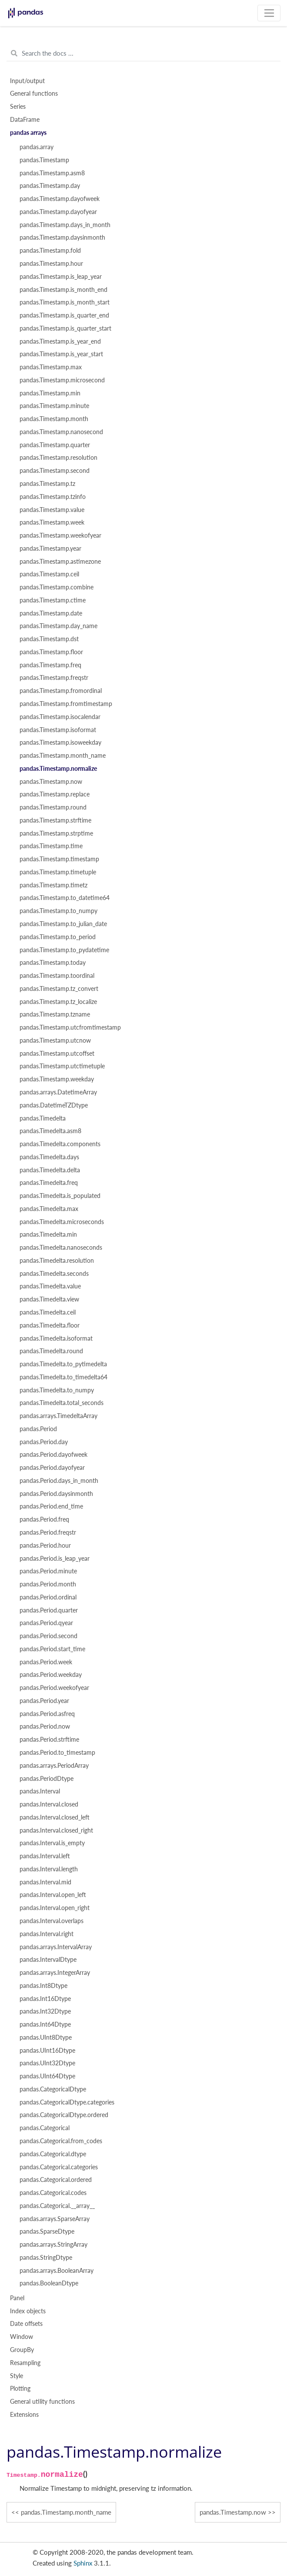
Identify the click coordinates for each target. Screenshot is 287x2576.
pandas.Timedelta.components (60, 1144)
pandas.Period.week (46, 1662)
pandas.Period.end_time (51, 1506)
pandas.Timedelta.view (49, 1299)
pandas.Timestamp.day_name (58, 625)
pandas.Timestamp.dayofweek (60, 198)
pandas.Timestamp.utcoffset (57, 1053)
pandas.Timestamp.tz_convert (59, 988)
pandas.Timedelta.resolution (57, 1260)
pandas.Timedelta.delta (50, 1170)
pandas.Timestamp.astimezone (60, 561)
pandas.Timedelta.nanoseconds (61, 1247)
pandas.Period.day (44, 1442)
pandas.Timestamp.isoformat (58, 729)
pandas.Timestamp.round (53, 807)
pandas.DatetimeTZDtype (54, 1105)
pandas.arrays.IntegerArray (55, 1972)
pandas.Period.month (48, 1584)
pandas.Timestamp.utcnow (55, 1040)
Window (21, 2336)
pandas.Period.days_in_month (59, 1480)
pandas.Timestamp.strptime (56, 833)
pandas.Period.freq (44, 1519)
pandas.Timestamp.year (50, 548)
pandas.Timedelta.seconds (54, 1273)
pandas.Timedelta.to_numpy (57, 1390)
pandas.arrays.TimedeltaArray (58, 1415)
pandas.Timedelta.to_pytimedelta (63, 1364)
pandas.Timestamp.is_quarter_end (64, 315)
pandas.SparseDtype (47, 2231)
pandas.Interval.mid (45, 1882)
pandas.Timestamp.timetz (53, 885)
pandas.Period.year (44, 1700)
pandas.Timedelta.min (48, 1234)
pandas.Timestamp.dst (49, 639)
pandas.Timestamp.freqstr (54, 677)
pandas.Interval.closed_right (56, 1830)
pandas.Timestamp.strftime (55, 820)
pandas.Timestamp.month (54, 418)
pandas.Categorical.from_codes (61, 2141)
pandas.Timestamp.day (50, 185)
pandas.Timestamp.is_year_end (60, 341)
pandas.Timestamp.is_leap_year (61, 276)
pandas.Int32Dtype (45, 2011)
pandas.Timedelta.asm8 (50, 1130)
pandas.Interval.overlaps (51, 1920)
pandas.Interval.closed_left (55, 1817)
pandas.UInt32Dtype (47, 2063)
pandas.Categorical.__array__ (57, 2205)
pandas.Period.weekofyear (54, 1687)
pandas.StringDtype (46, 2257)
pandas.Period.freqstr (48, 1532)
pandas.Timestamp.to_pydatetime (64, 950)
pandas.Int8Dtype (43, 1985)
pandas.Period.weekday (51, 1674)
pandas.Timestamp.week (52, 522)
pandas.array (36, 147)
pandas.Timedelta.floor (50, 1325)
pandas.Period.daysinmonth (56, 1493)
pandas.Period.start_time (52, 1649)
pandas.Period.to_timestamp (57, 1752)
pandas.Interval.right (46, 1933)
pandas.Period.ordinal (48, 1597)
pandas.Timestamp (44, 160)
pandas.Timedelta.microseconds (62, 1221)
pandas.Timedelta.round (51, 1351)
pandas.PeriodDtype (46, 1778)
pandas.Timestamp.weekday (57, 1079)
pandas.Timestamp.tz (47, 483)
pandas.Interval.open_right (55, 1907)
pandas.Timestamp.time (51, 846)
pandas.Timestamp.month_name (63, 755)
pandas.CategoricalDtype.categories (67, 2102)
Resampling (25, 2362)
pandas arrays (28, 132)
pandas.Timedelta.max (49, 1208)
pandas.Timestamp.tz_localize (58, 1001)
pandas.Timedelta (43, 1118)
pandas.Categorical (45, 2127)
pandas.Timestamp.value (52, 509)
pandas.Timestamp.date (51, 613)
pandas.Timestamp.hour (51, 263)
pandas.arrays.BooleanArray (56, 2270)
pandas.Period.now (45, 1726)
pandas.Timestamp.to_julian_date (63, 923)
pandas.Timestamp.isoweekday (60, 742)
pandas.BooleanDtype (49, 2283)
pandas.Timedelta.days (49, 1157)
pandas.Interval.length (49, 1869)
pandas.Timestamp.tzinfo (53, 496)
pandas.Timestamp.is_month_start (65, 302)
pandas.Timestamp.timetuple (58, 872)
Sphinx (82, 2563)
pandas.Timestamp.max (51, 367)
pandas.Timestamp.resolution (58, 457)
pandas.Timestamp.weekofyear (60, 535)
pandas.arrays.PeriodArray (54, 1765)
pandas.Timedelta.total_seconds (61, 1402)
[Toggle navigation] (268, 13)
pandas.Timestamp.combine (56, 587)
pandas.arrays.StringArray (53, 2244)
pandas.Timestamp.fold (50, 250)
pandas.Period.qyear (46, 1622)
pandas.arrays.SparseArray (55, 2218)
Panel (17, 2298)
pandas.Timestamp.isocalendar (60, 716)
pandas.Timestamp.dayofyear (58, 211)
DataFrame (25, 119)
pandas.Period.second (48, 1636)
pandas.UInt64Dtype (47, 2076)
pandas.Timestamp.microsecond (62, 380)
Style (16, 2375)
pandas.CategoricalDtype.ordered (64, 2114)
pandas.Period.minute (48, 1571)
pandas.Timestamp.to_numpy (58, 910)
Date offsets (26, 2323)
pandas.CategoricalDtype (53, 2089)
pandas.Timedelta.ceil (48, 1312)
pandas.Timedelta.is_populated (60, 1195)
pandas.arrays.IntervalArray (56, 1947)
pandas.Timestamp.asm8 (52, 173)
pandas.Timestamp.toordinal (57, 975)
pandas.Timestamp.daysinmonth (62, 237)
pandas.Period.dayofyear (52, 1467)
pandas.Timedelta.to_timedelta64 (63, 1377)
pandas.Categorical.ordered (56, 2179)
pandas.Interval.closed (49, 1804)
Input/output (27, 80)
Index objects (28, 2311)
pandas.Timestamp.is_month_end (63, 289)
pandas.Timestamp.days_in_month (65, 224)
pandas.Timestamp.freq (50, 665)
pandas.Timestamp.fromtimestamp (66, 703)
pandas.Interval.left (45, 1856)
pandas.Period (38, 1428)
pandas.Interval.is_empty (52, 1843)
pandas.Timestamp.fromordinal (61, 690)
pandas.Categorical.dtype (53, 2154)
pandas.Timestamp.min (50, 393)
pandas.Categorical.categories (59, 2167)
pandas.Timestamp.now (51, 781)
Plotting (20, 2388)
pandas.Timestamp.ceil (49, 574)
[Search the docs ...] (143, 53)
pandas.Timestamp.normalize (58, 768)
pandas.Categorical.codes (53, 2192)
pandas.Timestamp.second (55, 470)
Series (18, 106)
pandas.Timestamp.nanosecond (61, 431)
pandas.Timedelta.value (50, 1286)
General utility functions (42, 2401)
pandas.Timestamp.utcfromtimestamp (70, 1027)
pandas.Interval (40, 1791)
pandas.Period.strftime (49, 1739)
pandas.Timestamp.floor (51, 652)
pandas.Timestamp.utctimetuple (62, 1066)
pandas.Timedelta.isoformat (56, 1338)
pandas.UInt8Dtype (46, 2037)
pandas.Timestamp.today (53, 962)
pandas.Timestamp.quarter (55, 445)
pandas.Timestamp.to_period (58, 936)
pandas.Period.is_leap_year (55, 1558)
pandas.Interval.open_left (53, 1894)
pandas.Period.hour (45, 1545)
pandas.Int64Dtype (45, 2024)
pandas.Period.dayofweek (53, 1454)
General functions (34, 93)
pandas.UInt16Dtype (47, 2050)
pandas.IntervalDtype (48, 1959)
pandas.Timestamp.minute (54, 405)
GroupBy (22, 2349)
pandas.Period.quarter (49, 1610)
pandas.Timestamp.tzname (55, 1014)
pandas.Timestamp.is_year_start (61, 354)
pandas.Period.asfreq (47, 1713)
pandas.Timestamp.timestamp (59, 859)
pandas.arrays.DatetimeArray (58, 1092)
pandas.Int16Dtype (45, 1998)
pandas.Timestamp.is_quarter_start (65, 328)
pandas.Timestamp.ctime (53, 600)
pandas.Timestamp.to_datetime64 (65, 897)
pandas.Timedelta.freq (49, 1182)
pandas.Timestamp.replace (55, 794)
